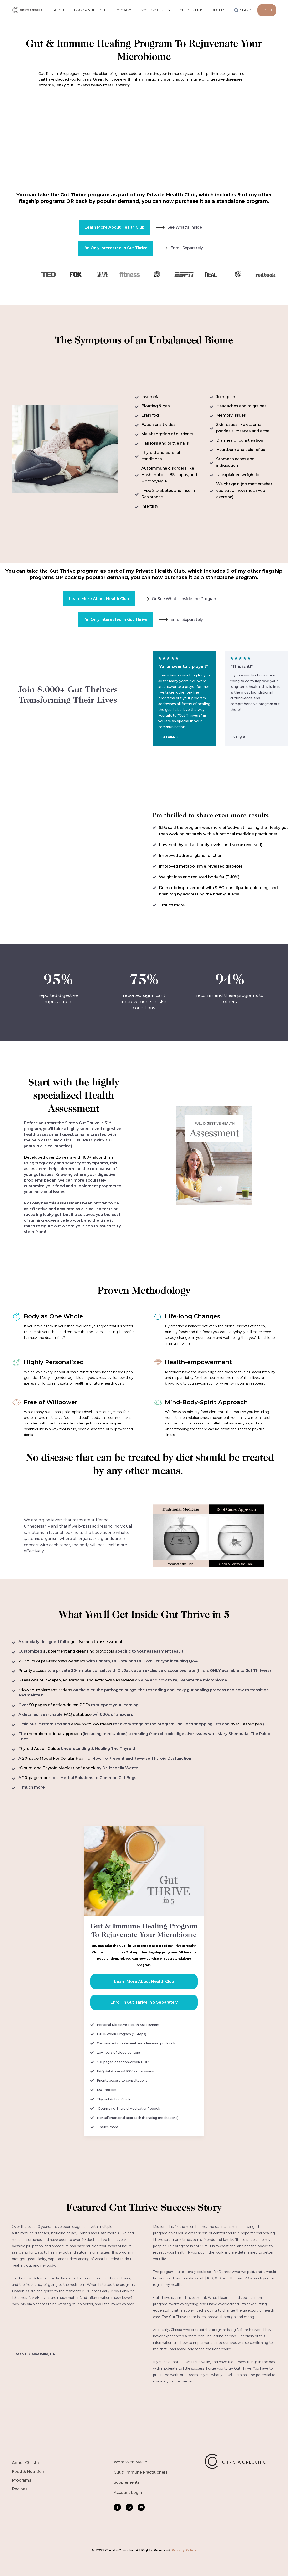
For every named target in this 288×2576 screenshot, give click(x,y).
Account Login (128, 2492)
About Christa (25, 2463)
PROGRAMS (122, 10)
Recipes (19, 2489)
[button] (156, 10)
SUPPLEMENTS (191, 10)
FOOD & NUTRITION (89, 10)
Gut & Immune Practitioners (141, 2472)
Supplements (127, 2482)
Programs (21, 2480)
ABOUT (60, 10)
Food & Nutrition (28, 2471)
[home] (28, 10)
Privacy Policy (184, 2550)
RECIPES (218, 10)
